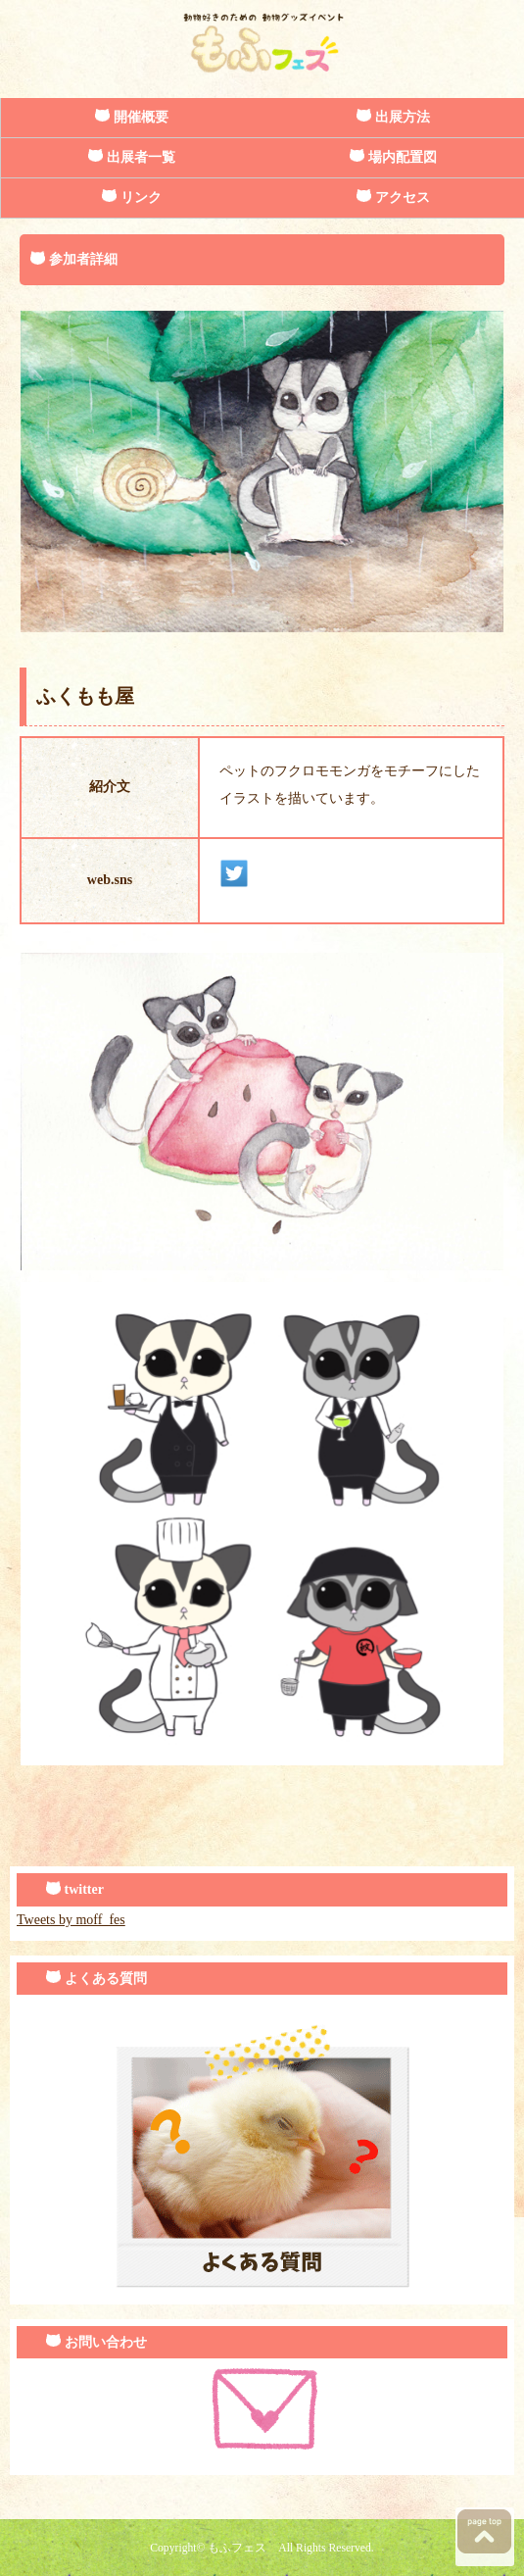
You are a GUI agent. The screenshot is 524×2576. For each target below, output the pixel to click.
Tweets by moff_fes (71, 1919)
